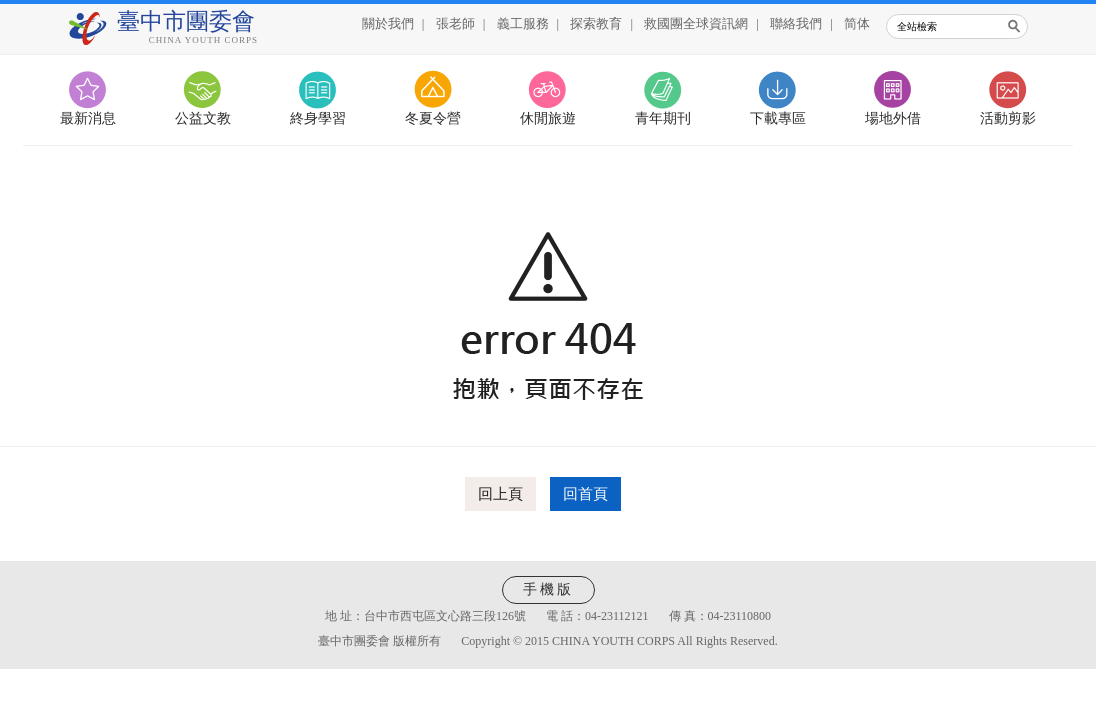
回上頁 (500, 494)
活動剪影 (1008, 118)
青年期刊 (663, 118)
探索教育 (596, 23)
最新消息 (88, 118)
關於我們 (388, 23)
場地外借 (893, 118)
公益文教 (203, 118)
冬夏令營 (433, 118)
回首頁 (585, 494)
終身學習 (318, 118)
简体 (857, 23)
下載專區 (778, 118)
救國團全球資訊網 (696, 23)
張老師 (455, 23)
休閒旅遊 (548, 118)
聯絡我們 (796, 23)
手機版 (548, 589)
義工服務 (523, 23)
